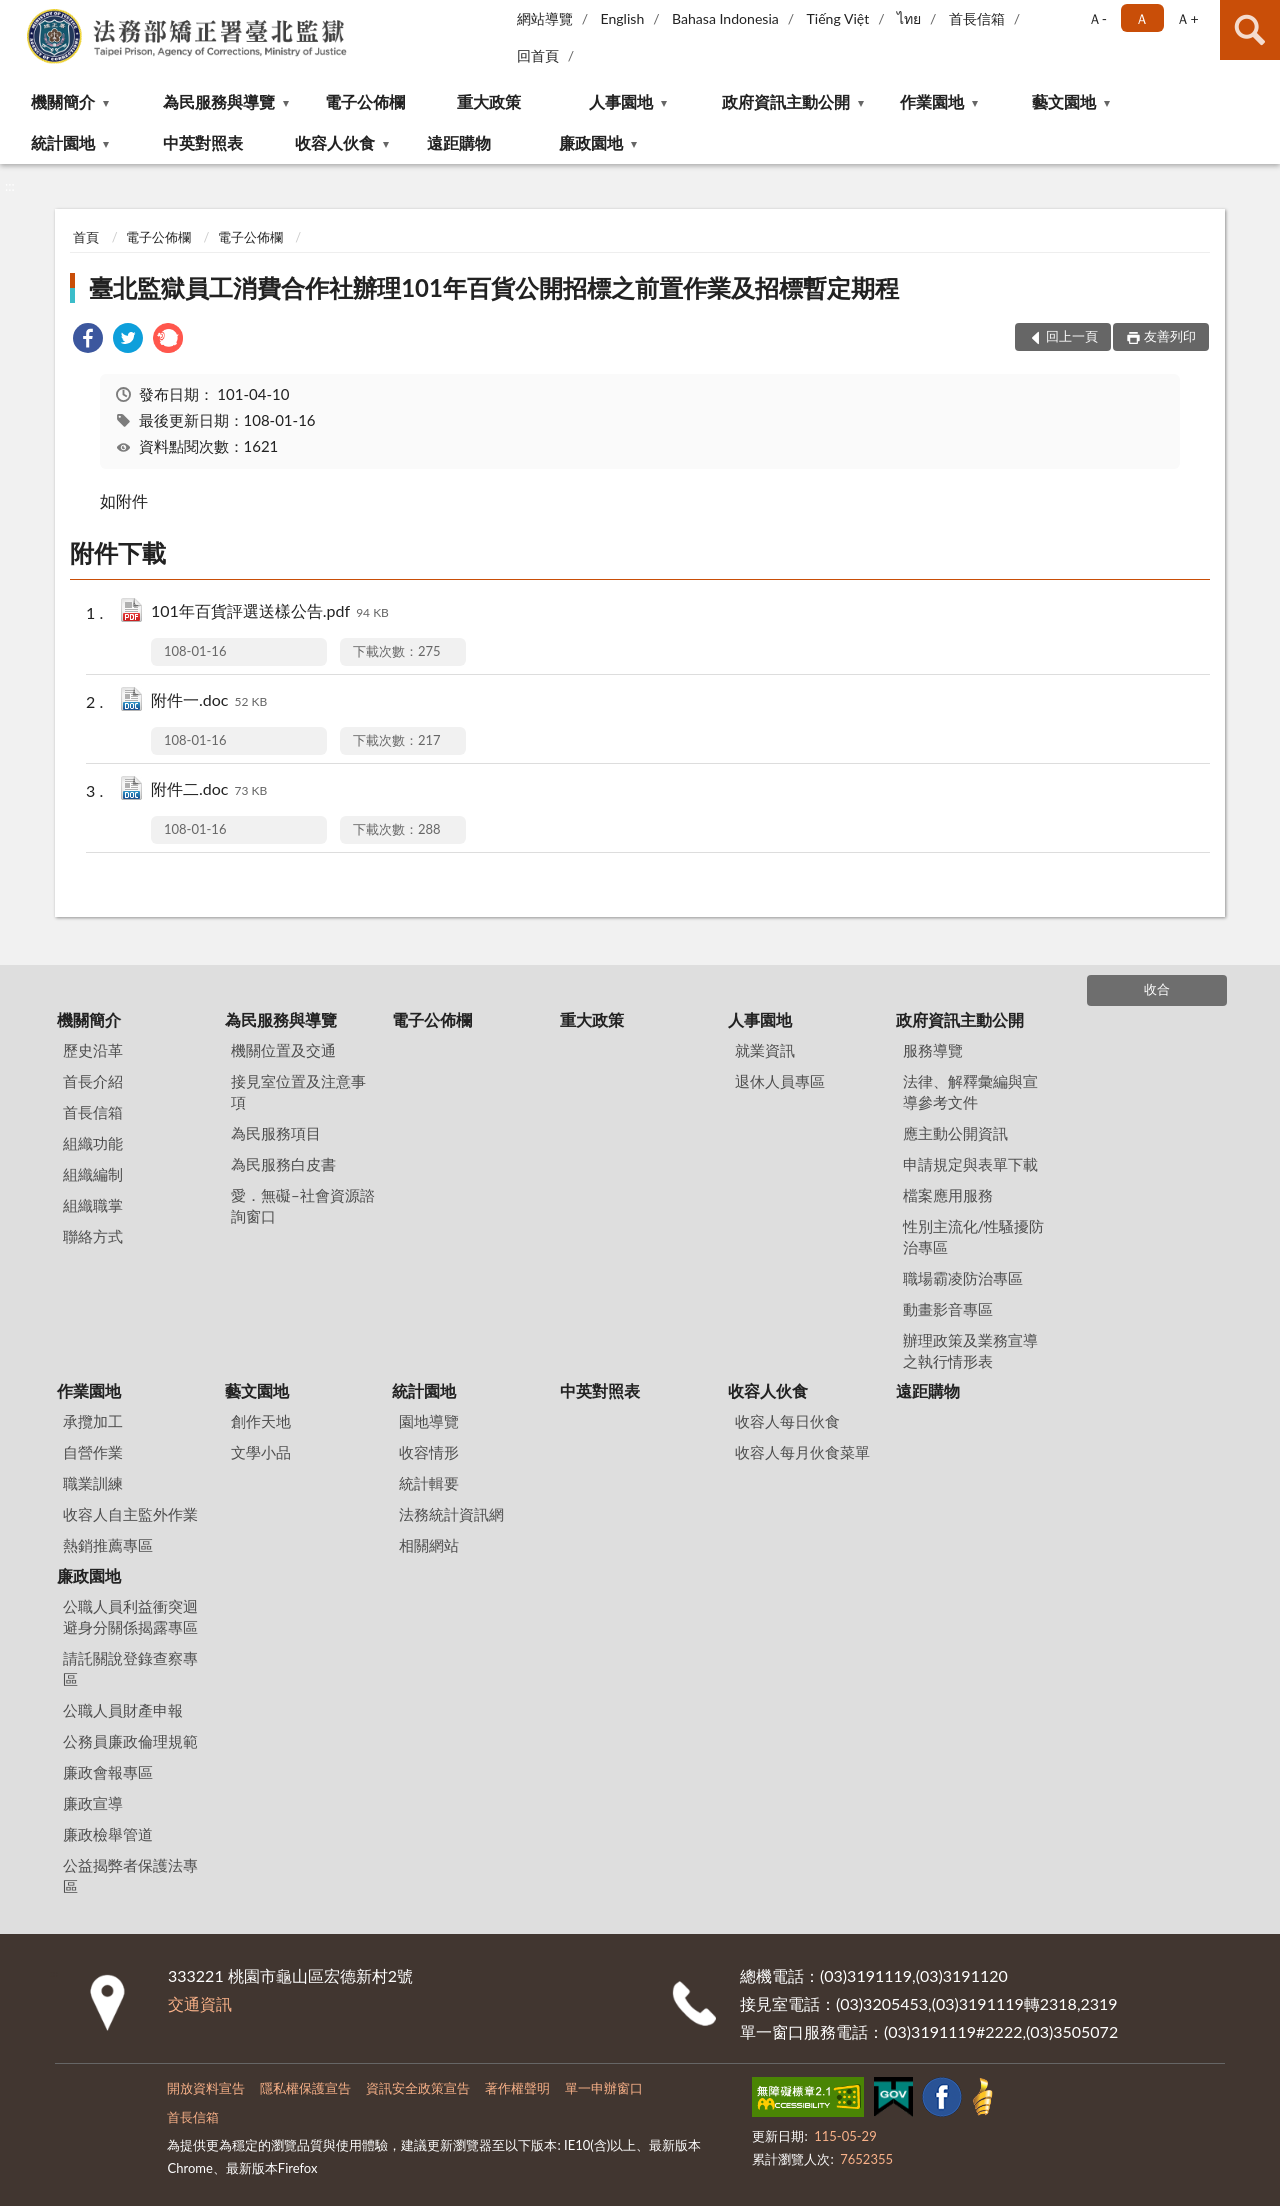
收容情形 (429, 1452)
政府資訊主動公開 (786, 101)
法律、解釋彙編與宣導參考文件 (970, 1091)
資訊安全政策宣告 (418, 2088)
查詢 (1250, 30)
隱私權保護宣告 (305, 2088)
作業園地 (932, 101)
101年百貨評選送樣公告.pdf (270, 612)
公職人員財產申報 (123, 1710)
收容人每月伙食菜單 (802, 1452)
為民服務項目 (276, 1133)
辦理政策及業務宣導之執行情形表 (970, 1350)
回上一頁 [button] (1072, 336)
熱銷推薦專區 (108, 1545)
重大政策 (489, 101)
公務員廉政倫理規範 (130, 1741)
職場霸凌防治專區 (963, 1278)
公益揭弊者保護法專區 (130, 1875)
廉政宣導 (93, 1803)
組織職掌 (93, 1205)
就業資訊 (765, 1050)
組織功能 (93, 1143)
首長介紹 (93, 1081)
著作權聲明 (517, 2088)
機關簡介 (63, 101)
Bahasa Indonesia (725, 18)
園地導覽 (429, 1421)
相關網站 (429, 1545)
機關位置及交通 (283, 1050)
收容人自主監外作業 (130, 1514)
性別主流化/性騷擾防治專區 (974, 1236)
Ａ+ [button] (1187, 18)
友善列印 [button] (1170, 336)
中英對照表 (203, 142)
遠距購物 (459, 142)
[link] (88, 340)
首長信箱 (977, 18)
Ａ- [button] (1097, 18)
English (623, 18)
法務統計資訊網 (451, 1514)
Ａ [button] (1142, 18)
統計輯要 (429, 1483)
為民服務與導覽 (219, 101)
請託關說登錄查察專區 (130, 1668)
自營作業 (93, 1452)
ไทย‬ (909, 18)
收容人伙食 (335, 142)
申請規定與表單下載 (970, 1164)
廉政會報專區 (108, 1772)
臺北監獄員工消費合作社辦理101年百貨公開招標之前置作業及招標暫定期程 (494, 287)
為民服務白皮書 (283, 1164)
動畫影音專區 (948, 1309)
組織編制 (93, 1174)
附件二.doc (209, 790)
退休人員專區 (780, 1081)
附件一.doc (209, 701)
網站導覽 (545, 18)
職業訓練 (93, 1483)
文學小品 (261, 1452)
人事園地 (621, 101)
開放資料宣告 (206, 2088)
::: (16, 15)
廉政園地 (591, 142)
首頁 (86, 237)
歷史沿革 (93, 1050)
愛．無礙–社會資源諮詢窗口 (303, 1205)
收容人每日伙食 (787, 1421)
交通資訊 (200, 2003)
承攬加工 (93, 1421)
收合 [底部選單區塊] (1157, 989)
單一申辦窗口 (604, 2088)
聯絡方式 (93, 1236)
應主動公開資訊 (955, 1133)
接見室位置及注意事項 (298, 1091)
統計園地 (63, 142)
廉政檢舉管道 (108, 1834)
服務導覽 (933, 1050)
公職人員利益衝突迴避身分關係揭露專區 (130, 1616)
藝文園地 (1064, 101)
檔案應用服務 (948, 1195)
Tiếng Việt (838, 18)
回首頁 (538, 55)
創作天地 (261, 1421)
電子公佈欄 (365, 101)
